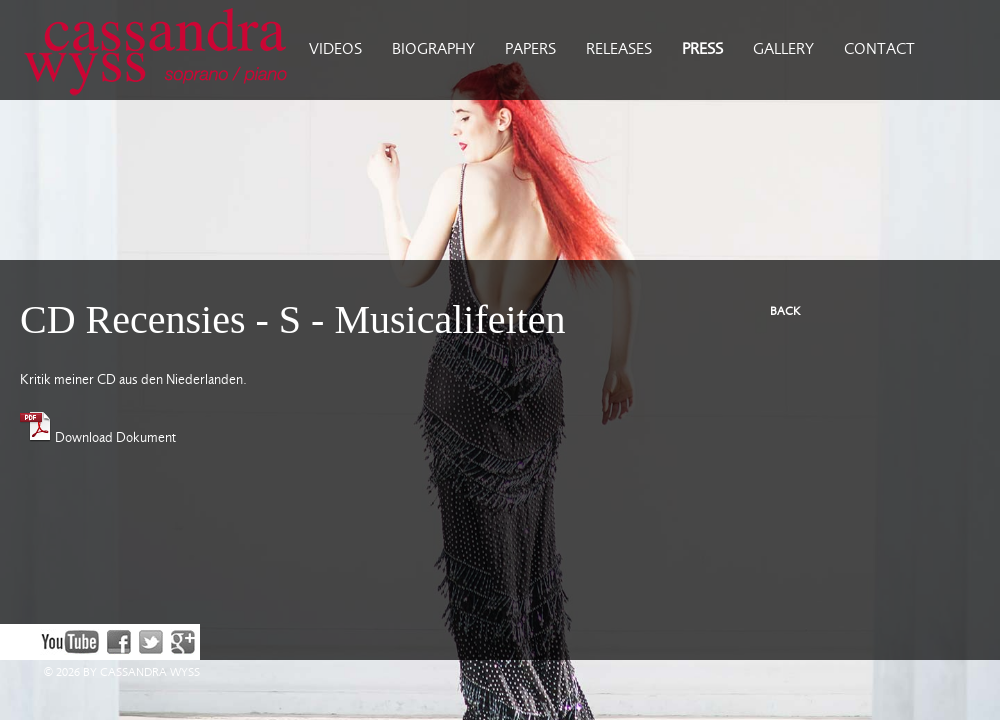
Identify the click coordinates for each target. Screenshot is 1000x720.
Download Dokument (98, 438)
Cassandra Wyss (147, 50)
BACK (785, 311)
